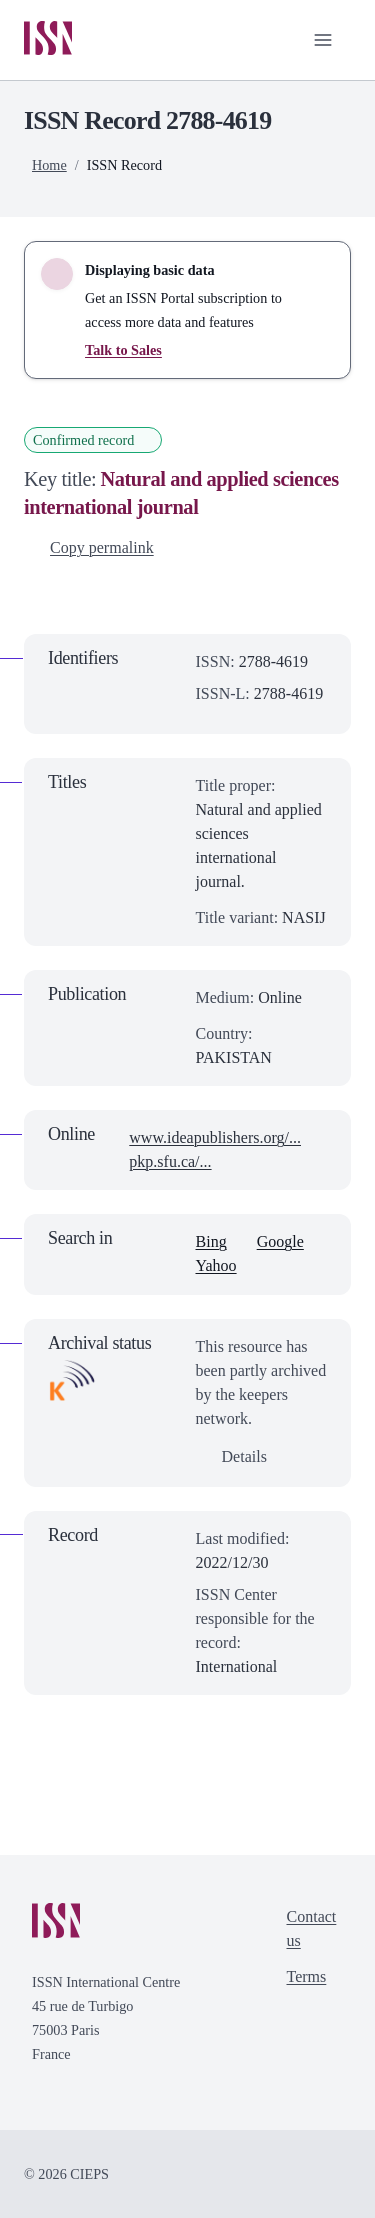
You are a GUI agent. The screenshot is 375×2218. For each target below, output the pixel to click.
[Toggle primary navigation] (323, 40)
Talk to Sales (123, 350)
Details (232, 1456)
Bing (211, 1241)
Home (49, 165)
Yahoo (216, 1265)
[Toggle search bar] (259, 40)
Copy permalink (90, 547)
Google (280, 1241)
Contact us (312, 1928)
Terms (307, 1976)
